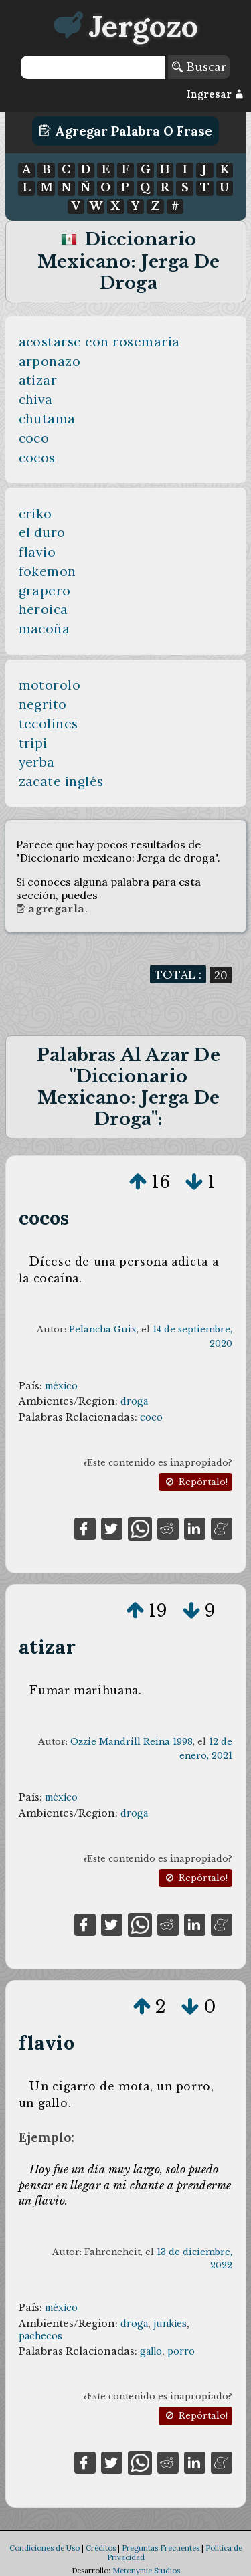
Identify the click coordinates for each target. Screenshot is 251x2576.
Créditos (101, 2548)
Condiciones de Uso (44, 2548)
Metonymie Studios (146, 2570)
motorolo (50, 685)
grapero (45, 591)
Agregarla (50, 909)
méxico (61, 1386)
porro (181, 2351)
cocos (37, 458)
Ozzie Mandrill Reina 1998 (131, 1742)
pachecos (40, 2336)
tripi (33, 743)
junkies (170, 2324)
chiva (36, 399)
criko (36, 514)
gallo (151, 2351)
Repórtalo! (195, 1482)
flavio (37, 552)
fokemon (48, 571)
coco (34, 438)
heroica (44, 609)
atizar (38, 380)
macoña (44, 629)
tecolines (49, 724)
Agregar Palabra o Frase (125, 131)
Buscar (199, 67)
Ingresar (215, 94)
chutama (47, 419)
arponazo (50, 361)
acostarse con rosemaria (99, 342)
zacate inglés (61, 781)
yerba (37, 762)
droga (134, 1401)
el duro (42, 532)
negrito (43, 704)
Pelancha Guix (103, 1329)
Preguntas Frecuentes (160, 2548)
